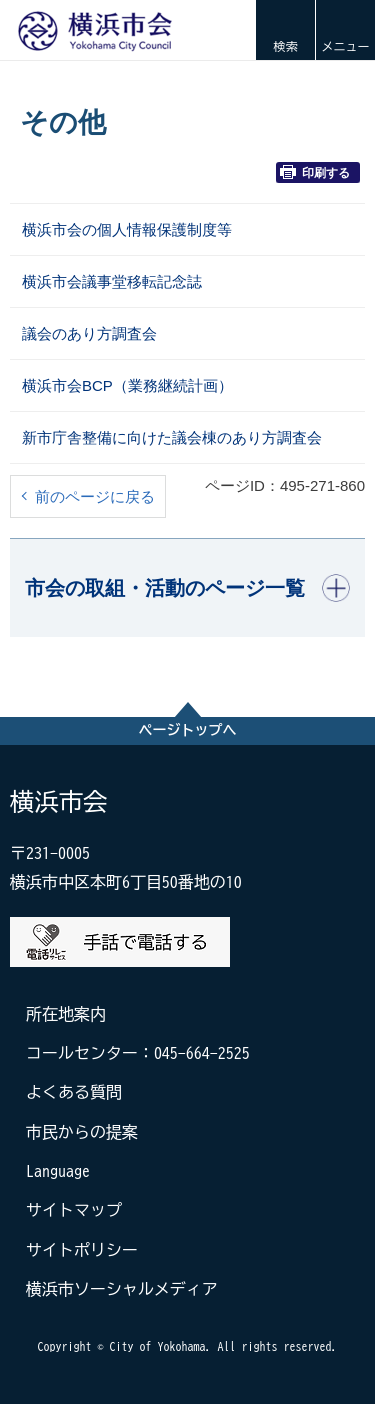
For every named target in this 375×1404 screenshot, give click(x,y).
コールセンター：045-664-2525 (138, 1053)
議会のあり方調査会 (89, 333)
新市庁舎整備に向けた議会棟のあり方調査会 (172, 437)
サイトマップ (74, 1210)
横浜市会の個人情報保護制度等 (127, 229)
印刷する (315, 172)
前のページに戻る (95, 496)
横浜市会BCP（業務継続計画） (127, 385)
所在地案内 (66, 1014)
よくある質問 (74, 1092)
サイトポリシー (82, 1250)
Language (58, 1171)
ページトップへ (188, 730)
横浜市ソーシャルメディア (122, 1289)
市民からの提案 (82, 1132)
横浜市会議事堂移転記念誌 (112, 281)
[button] (285, 30)
